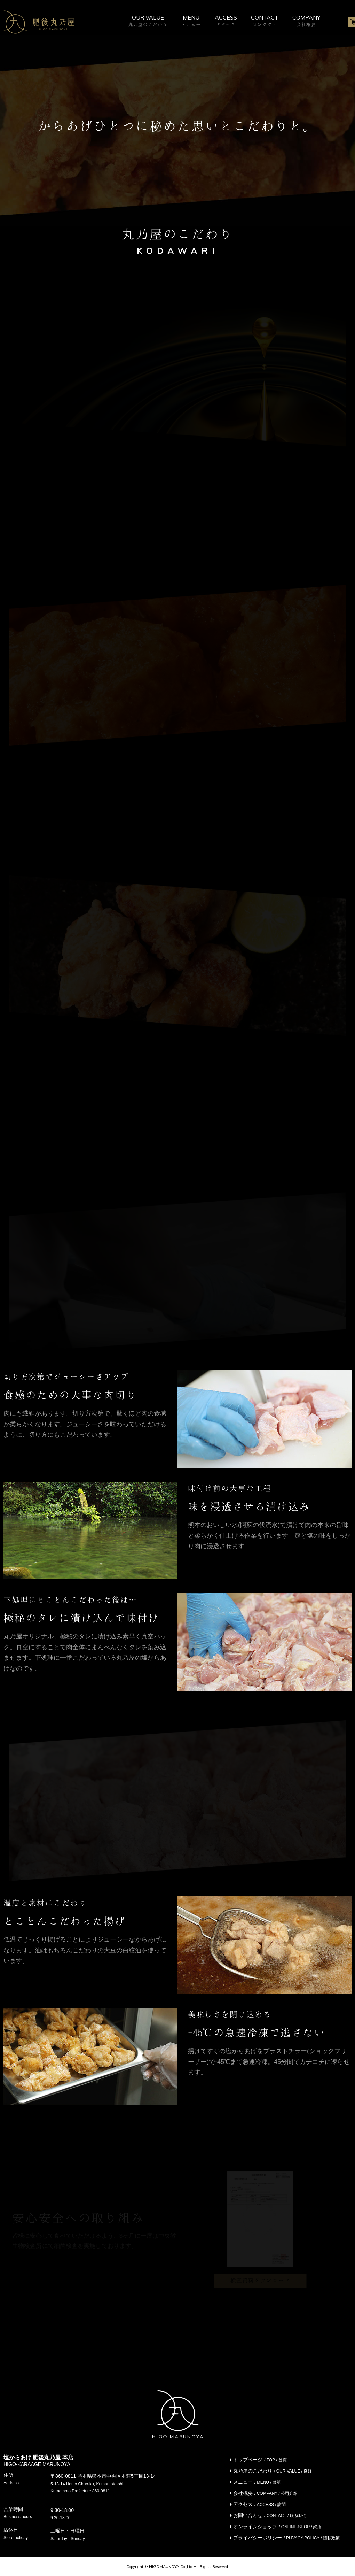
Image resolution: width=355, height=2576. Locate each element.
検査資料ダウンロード (260, 2280)
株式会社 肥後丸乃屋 (38, 22)
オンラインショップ (277, 2526)
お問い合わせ (270, 2515)
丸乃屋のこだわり (272, 2471)
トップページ (260, 2459)
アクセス (259, 2504)
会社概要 (265, 2493)
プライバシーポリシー (286, 2537)
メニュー (257, 2482)
